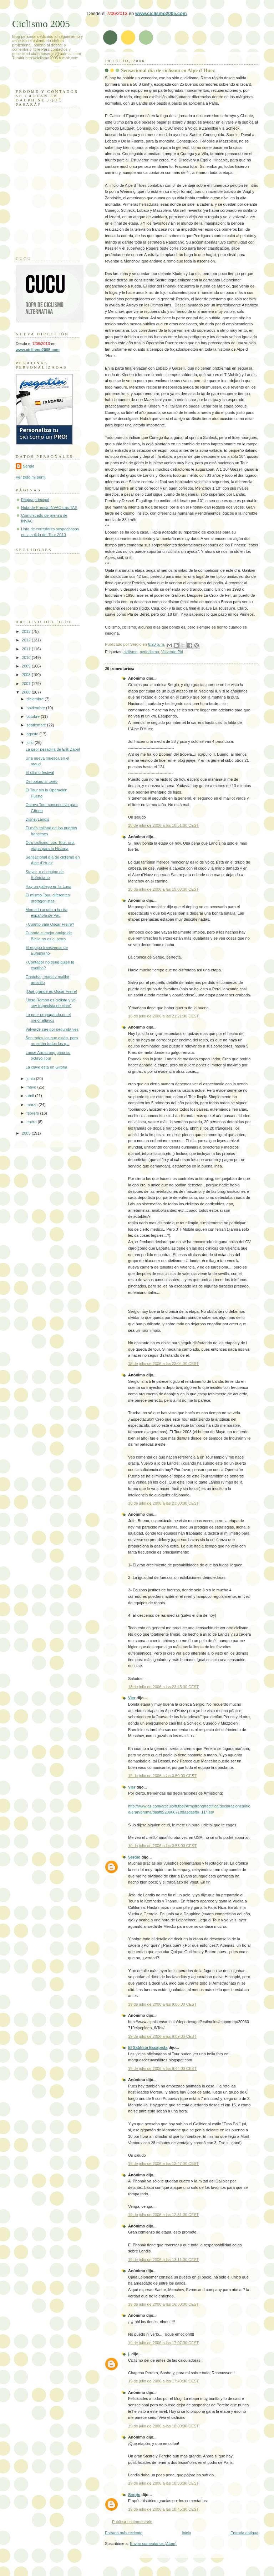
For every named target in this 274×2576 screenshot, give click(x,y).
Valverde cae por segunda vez (52, 1029)
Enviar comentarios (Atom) (153, 2543)
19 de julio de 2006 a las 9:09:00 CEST (162, 2036)
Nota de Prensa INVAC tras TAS (49, 507)
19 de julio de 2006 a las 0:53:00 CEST (162, 1846)
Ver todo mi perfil (30, 477)
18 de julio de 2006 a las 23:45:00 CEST (163, 1687)
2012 (27, 640)
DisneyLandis (37, 819)
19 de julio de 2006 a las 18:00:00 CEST (163, 2426)
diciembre (35, 699)
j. (129, 2354)
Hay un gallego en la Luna (48, 886)
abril (30, 1096)
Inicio (186, 2533)
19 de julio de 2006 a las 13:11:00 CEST (163, 2259)
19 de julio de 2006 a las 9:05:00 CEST (162, 2004)
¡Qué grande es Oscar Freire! (51, 991)
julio (30, 742)
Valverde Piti (172, 652)
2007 (27, 683)
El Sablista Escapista (148, 2047)
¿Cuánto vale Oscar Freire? (50, 924)
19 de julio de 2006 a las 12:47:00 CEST (163, 2163)
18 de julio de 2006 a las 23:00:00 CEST (163, 1503)
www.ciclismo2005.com (161, 13)
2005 (27, 1133)
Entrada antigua (244, 2533)
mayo (31, 1087)
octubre (33, 716)
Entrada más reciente (123, 2533)
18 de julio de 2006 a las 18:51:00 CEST (163, 825)
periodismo (149, 652)
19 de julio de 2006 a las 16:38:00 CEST (163, 2304)
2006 (27, 692)
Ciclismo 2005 (41, 23)
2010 (27, 657)
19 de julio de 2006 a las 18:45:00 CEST (163, 2509)
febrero (33, 1113)
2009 (27, 666)
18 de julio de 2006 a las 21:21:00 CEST (163, 1016)
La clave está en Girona (46, 1067)
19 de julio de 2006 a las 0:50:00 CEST (162, 1776)
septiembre (36, 725)
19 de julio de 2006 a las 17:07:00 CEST (163, 2343)
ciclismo (130, 652)
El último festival (40, 772)
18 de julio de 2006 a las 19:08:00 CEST (163, 889)
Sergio (134, 1857)
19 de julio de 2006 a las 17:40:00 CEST (163, 2381)
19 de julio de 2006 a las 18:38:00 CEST (163, 2483)
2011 (27, 649)
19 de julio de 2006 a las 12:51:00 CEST (163, 2214)
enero (31, 1122)
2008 (27, 674)
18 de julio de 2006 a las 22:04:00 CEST (163, 1363)
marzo (32, 1104)
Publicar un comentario (132, 2522)
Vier (132, 1698)
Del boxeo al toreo (42, 781)
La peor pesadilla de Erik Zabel (53, 749)
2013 (27, 631)
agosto (32, 734)
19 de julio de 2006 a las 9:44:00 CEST (162, 2068)
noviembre (36, 708)
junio (31, 1078)
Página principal (35, 499)
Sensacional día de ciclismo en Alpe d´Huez (168, 70)
